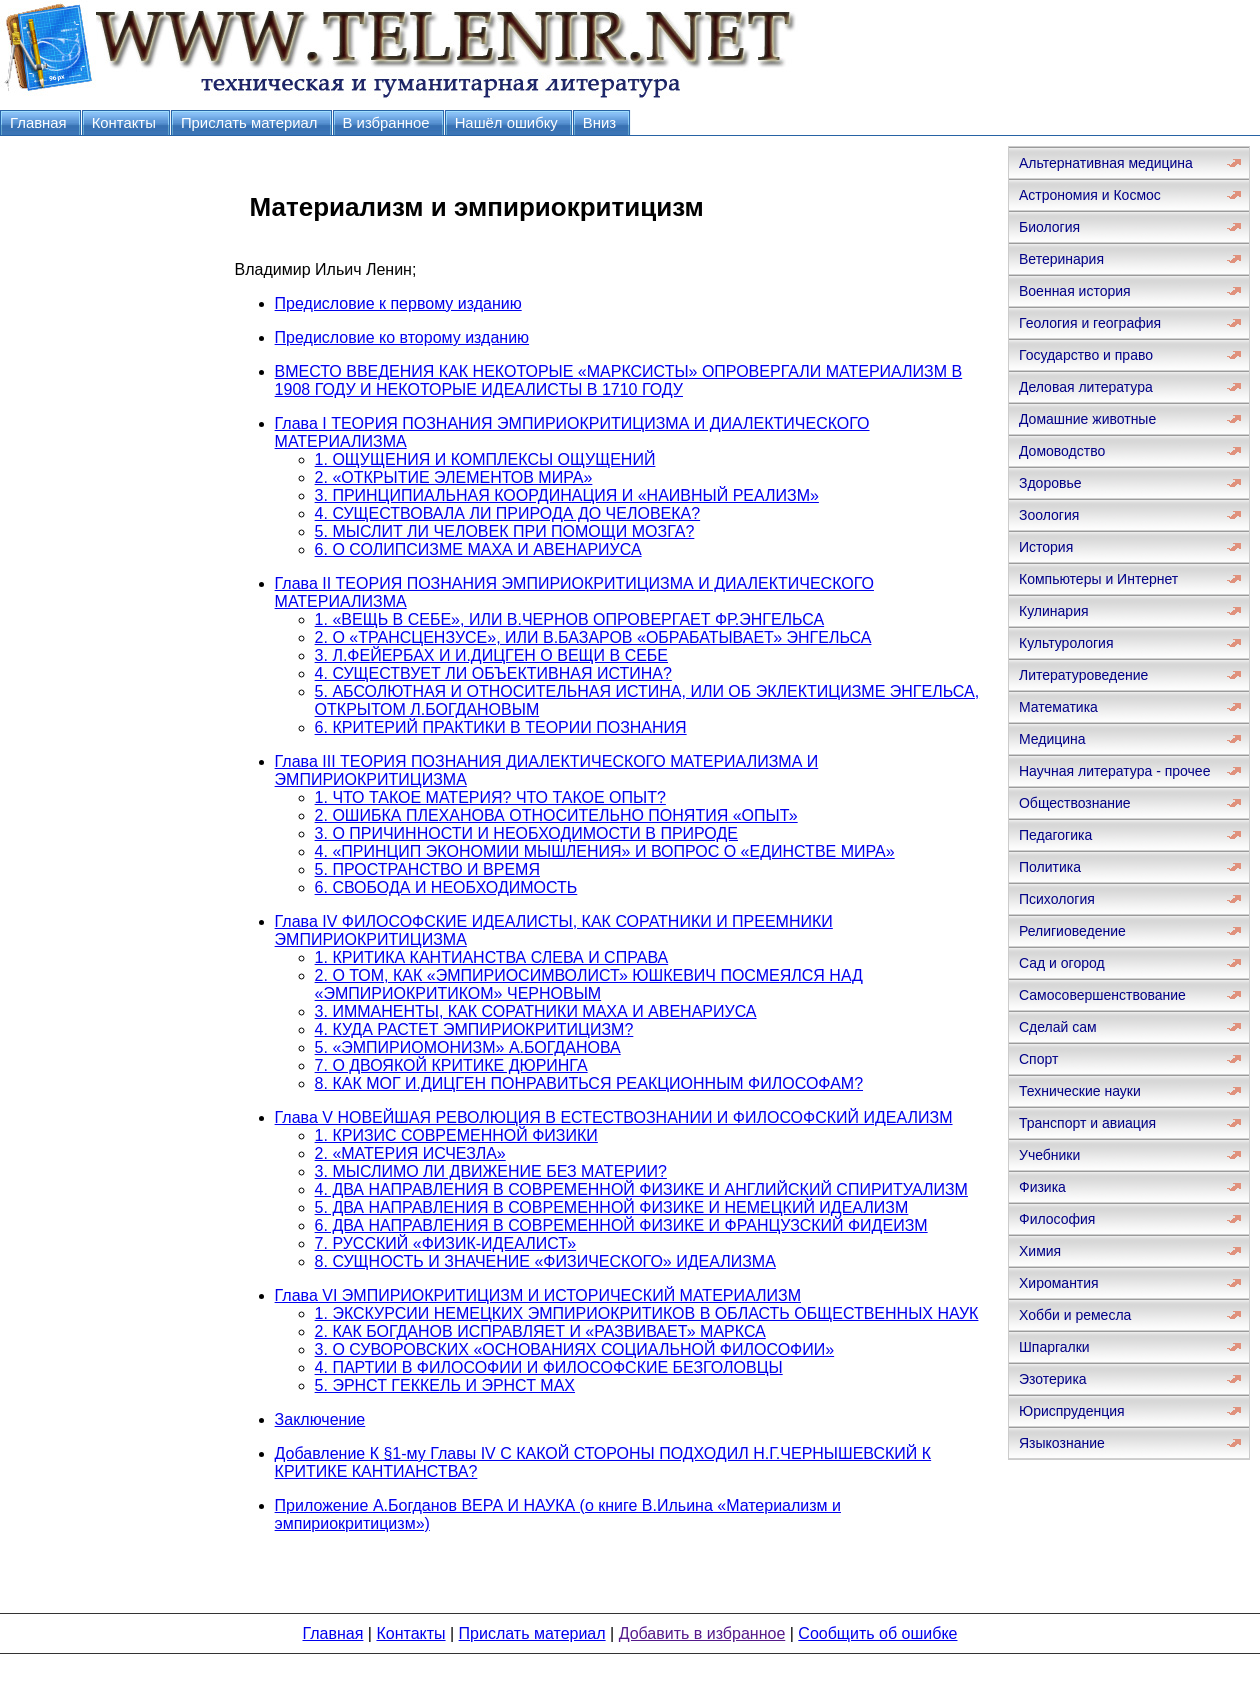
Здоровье (1050, 483)
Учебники (1049, 1155)
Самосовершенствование (1102, 995)
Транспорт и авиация (1087, 1123)
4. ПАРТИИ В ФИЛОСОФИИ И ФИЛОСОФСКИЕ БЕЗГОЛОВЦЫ (549, 1367)
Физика (1042, 1187)
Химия (1040, 1251)
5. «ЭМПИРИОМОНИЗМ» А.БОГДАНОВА (468, 1047)
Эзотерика (1053, 1379)
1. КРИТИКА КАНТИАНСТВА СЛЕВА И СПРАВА (492, 957)
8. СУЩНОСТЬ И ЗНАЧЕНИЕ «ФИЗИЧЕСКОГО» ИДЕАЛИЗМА (545, 1261)
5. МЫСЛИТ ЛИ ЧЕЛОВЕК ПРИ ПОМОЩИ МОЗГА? (505, 531)
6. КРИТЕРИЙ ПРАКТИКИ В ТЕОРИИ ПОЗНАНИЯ (501, 727)
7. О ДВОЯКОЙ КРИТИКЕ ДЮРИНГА (451, 1065)
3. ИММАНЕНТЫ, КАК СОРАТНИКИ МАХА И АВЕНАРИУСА (536, 1011)
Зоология (1049, 515)
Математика (1058, 707)
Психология (1057, 899)
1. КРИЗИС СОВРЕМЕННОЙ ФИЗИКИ (456, 1135)
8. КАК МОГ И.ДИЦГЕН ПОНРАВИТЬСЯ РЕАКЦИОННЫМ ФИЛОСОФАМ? (589, 1083)
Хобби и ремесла (1075, 1315)
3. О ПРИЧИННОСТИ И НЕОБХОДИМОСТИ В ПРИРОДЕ (526, 833)
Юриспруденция (1072, 1411)
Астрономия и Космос (1090, 195)
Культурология (1066, 643)
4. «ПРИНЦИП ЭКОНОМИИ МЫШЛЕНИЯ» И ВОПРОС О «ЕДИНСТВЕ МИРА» (605, 851)
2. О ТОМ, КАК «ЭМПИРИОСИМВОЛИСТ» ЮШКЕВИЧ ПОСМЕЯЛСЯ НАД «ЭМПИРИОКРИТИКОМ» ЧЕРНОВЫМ (589, 984)
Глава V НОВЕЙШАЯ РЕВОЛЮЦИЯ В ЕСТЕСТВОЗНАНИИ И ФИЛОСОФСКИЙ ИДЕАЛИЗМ (614, 1117)
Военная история (1075, 291)
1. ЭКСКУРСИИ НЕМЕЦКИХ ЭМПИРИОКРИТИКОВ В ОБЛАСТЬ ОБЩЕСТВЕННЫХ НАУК (647, 1313)
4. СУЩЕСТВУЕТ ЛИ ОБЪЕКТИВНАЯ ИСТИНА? (493, 673)
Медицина (1052, 739)
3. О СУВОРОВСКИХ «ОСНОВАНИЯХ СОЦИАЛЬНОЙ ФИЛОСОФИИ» (575, 1349)
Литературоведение (1083, 675)
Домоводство (1062, 451)
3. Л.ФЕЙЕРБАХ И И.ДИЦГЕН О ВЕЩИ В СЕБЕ (491, 655)
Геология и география (1090, 323)
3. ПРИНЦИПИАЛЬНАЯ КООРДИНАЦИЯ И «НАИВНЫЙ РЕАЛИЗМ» (567, 495)
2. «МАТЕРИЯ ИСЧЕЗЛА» (410, 1153)
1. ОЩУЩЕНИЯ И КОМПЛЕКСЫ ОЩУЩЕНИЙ (485, 459)
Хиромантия (1059, 1283)
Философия (1057, 1219)
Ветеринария (1061, 259)
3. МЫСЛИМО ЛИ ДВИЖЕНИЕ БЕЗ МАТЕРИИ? (491, 1171)
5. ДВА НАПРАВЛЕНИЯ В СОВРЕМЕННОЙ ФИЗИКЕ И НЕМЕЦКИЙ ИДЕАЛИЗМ (612, 1207)
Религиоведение (1072, 931)
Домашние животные (1087, 419)
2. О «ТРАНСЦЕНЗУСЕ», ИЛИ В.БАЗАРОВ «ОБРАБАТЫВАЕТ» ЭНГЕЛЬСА (593, 637)
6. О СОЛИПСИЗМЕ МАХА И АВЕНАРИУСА (478, 549)
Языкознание (1062, 1443)
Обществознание (1075, 803)
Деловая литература (1086, 387)
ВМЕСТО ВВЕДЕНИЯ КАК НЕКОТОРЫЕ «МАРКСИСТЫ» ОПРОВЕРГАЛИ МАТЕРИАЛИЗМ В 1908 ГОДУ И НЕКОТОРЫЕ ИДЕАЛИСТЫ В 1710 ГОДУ (619, 380)
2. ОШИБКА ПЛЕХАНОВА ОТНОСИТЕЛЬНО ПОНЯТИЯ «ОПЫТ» (556, 815)
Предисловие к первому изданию (398, 303)
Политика (1050, 867)
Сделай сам (1058, 1027)
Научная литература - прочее (1114, 771)
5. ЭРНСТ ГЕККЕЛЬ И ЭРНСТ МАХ (445, 1385)
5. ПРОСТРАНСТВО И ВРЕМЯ (427, 869)
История (1046, 547)
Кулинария (1054, 611)
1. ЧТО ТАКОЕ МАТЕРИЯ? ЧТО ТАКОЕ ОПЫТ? (490, 797)
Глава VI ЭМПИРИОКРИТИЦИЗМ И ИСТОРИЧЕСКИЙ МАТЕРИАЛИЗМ (538, 1295)
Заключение (320, 1419)
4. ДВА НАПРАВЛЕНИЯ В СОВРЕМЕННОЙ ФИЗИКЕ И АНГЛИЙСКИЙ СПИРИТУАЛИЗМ (641, 1189)
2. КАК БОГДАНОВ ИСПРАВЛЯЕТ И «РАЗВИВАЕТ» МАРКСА (540, 1331)
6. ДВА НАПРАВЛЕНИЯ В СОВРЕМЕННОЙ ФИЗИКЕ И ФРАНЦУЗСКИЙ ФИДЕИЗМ (621, 1225)
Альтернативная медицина (1106, 163)
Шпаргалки (1054, 1347)
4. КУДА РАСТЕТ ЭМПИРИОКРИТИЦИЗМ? (474, 1029)
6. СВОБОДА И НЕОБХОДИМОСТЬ (446, 887)
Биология (1049, 227)
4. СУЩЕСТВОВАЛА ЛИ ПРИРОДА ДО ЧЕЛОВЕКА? (508, 513)
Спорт (1038, 1059)
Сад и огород (1062, 963)
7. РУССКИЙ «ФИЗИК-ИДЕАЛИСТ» (446, 1243)
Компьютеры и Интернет (1098, 579)
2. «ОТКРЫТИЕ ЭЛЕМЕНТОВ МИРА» (454, 477)
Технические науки (1080, 1091)
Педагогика (1055, 835)
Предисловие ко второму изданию (402, 337)
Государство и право (1086, 355)
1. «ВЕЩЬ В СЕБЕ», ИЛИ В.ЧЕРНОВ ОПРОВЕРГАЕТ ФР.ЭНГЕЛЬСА (570, 619)
